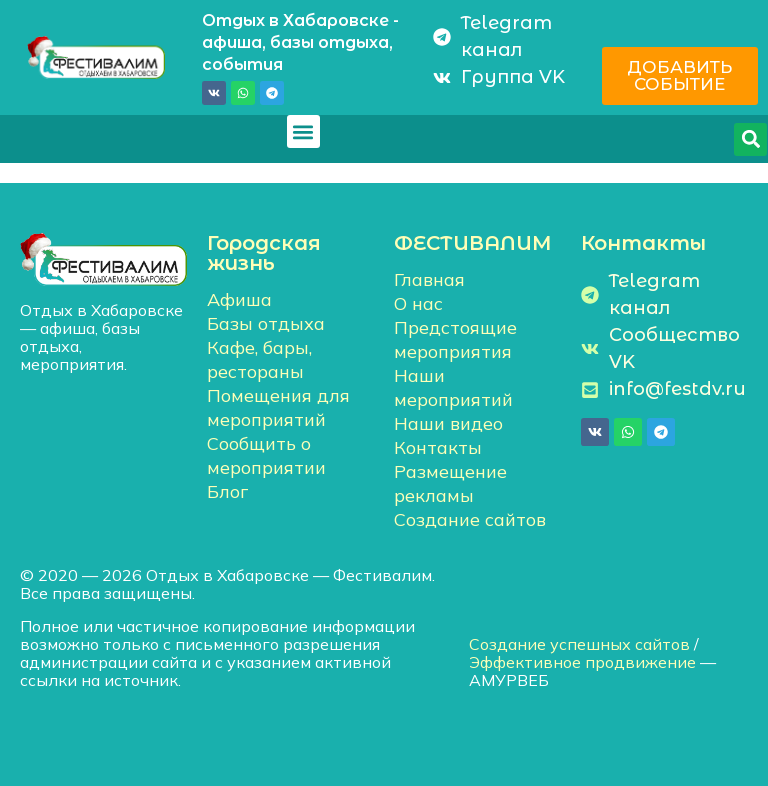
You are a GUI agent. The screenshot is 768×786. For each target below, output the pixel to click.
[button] (303, 131)
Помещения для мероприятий (278, 407)
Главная (429, 279)
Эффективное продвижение (582, 662)
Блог (227, 491)
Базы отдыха (266, 323)
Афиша (239, 299)
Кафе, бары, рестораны (259, 359)
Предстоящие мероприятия (455, 339)
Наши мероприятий (453, 387)
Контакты (438, 447)
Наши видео (448, 423)
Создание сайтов (470, 519)
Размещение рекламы (450, 483)
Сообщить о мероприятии (266, 455)
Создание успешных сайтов (579, 644)
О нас (418, 303)
